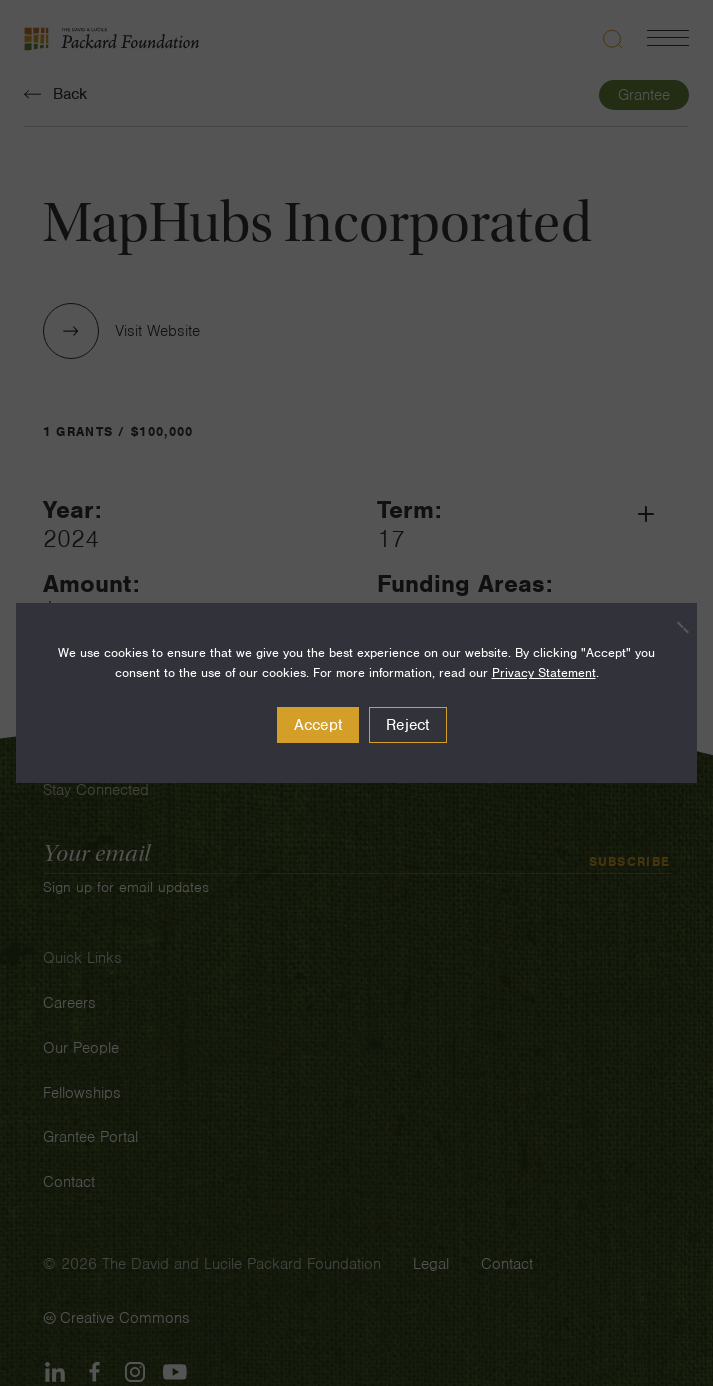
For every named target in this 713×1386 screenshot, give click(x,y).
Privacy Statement (544, 672)
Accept (318, 725)
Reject (408, 725)
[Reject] (672, 627)
